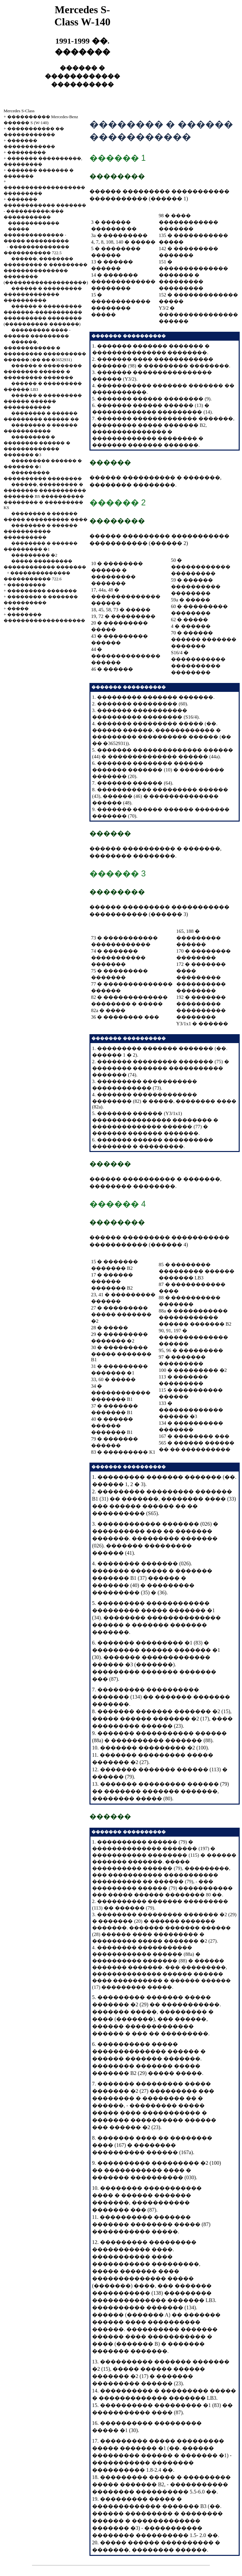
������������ (33, 222)
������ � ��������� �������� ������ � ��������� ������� (43, 371)
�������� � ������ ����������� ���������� (41, 531)
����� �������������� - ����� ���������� (36, 234)
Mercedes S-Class (19, 110)
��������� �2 (34, 555)
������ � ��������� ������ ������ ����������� (43, 401)
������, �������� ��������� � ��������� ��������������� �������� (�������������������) (46, 270)
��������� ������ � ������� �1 (159, 2455)
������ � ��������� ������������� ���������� (43, 294)
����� (18, 608)
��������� (26, 152)
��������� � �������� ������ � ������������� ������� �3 (157, 2521)
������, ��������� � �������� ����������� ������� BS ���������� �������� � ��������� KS (45, 496)
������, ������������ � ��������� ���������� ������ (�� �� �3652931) (161, 737)
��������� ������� (42, 590)
